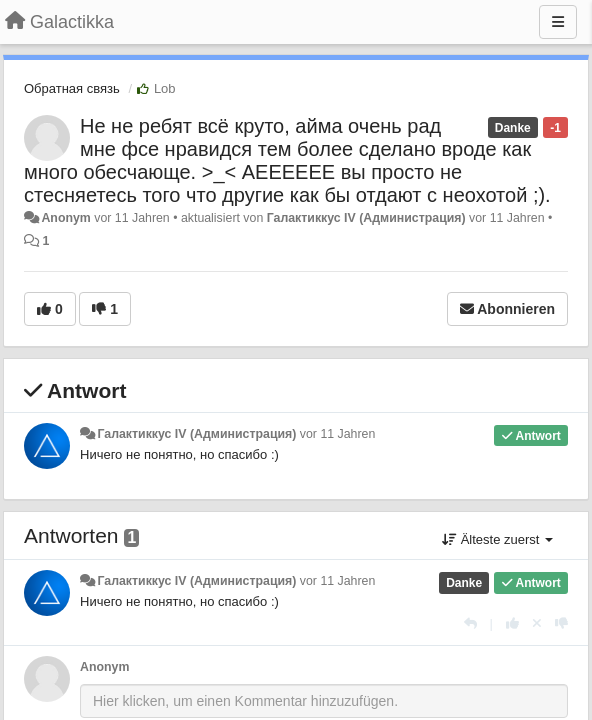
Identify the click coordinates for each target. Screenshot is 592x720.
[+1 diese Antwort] (512, 623)
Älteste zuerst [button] (497, 539)
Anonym (65, 218)
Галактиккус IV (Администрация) (366, 218)
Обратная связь (72, 88)
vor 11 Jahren (337, 434)
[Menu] (558, 22)
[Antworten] (470, 623)
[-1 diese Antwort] (561, 623)
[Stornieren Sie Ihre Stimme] (537, 623)
